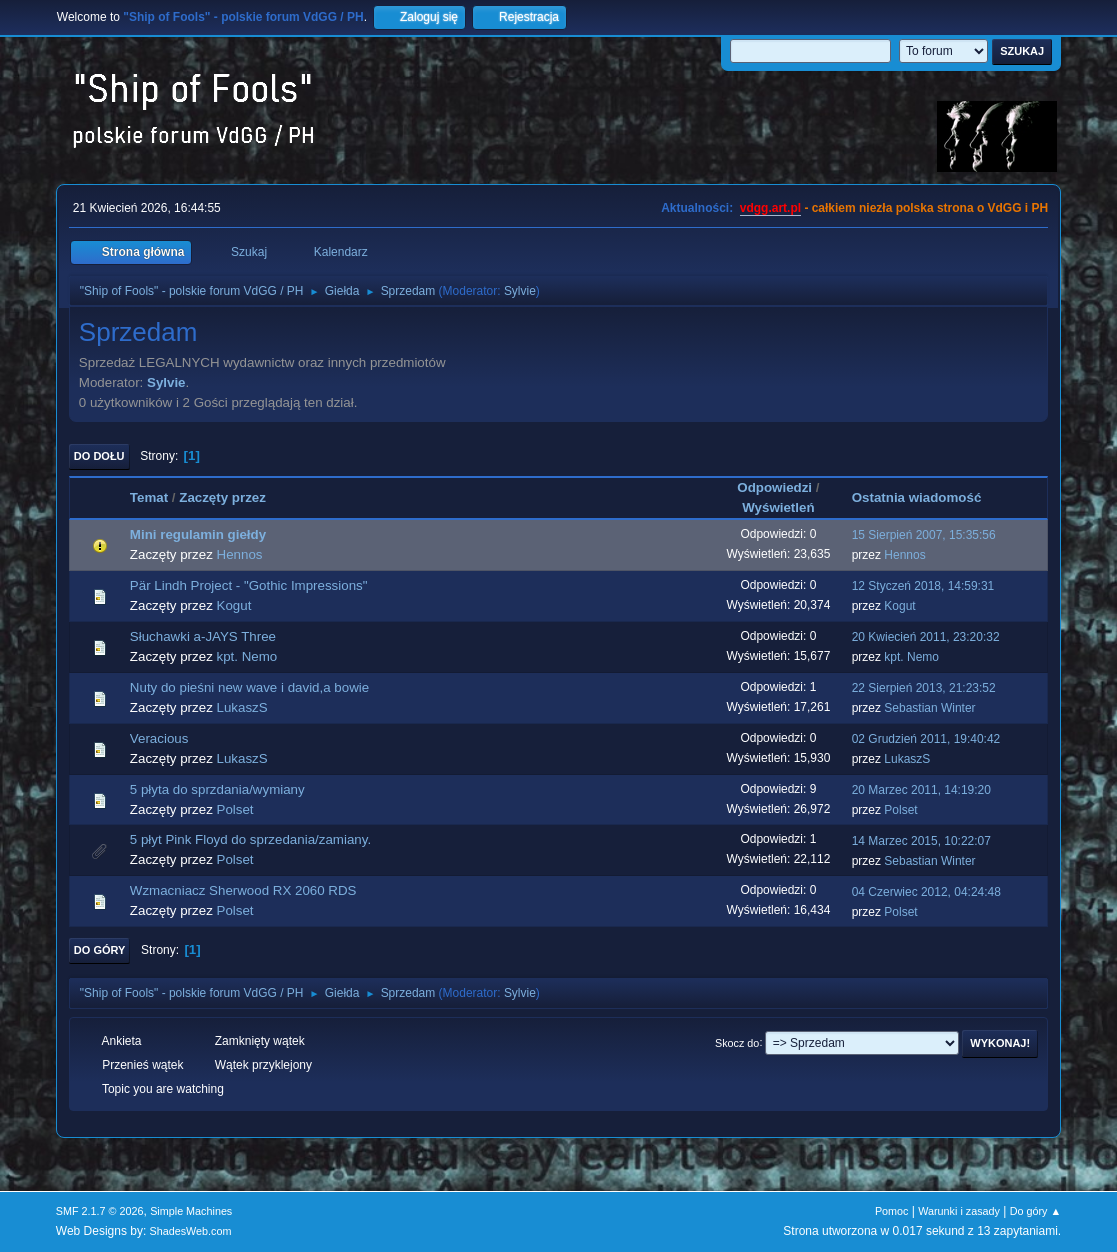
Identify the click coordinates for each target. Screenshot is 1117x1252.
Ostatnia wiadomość (917, 497)
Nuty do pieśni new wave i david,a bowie (249, 687)
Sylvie (520, 291)
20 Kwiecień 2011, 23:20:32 (926, 637)
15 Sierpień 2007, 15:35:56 (924, 535)
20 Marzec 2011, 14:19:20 (921, 790)
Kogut (234, 605)
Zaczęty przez (231, 497)
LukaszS (242, 707)
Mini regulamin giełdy (198, 534)
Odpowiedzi (774, 487)
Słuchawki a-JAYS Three (203, 636)
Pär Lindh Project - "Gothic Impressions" (249, 585)
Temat (149, 497)
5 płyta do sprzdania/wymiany (217, 789)
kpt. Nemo (247, 656)
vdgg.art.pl (770, 208)
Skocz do (737, 1042)
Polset (235, 809)
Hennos (240, 554)
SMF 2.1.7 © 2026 (100, 1211)
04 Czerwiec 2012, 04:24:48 (926, 892)
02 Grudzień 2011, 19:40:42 (926, 739)
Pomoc (892, 1211)
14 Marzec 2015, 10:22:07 (921, 841)
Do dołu (99, 456)
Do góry (100, 950)
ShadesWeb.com (191, 1231)
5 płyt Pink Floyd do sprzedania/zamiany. (250, 839)
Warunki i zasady (959, 1211)
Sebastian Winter (929, 708)
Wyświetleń (778, 507)
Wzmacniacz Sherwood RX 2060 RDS (243, 890)
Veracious (159, 738)
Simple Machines (191, 1211)
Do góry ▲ (1035, 1211)
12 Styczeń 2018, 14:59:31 (923, 586)
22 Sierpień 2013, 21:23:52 (924, 688)
